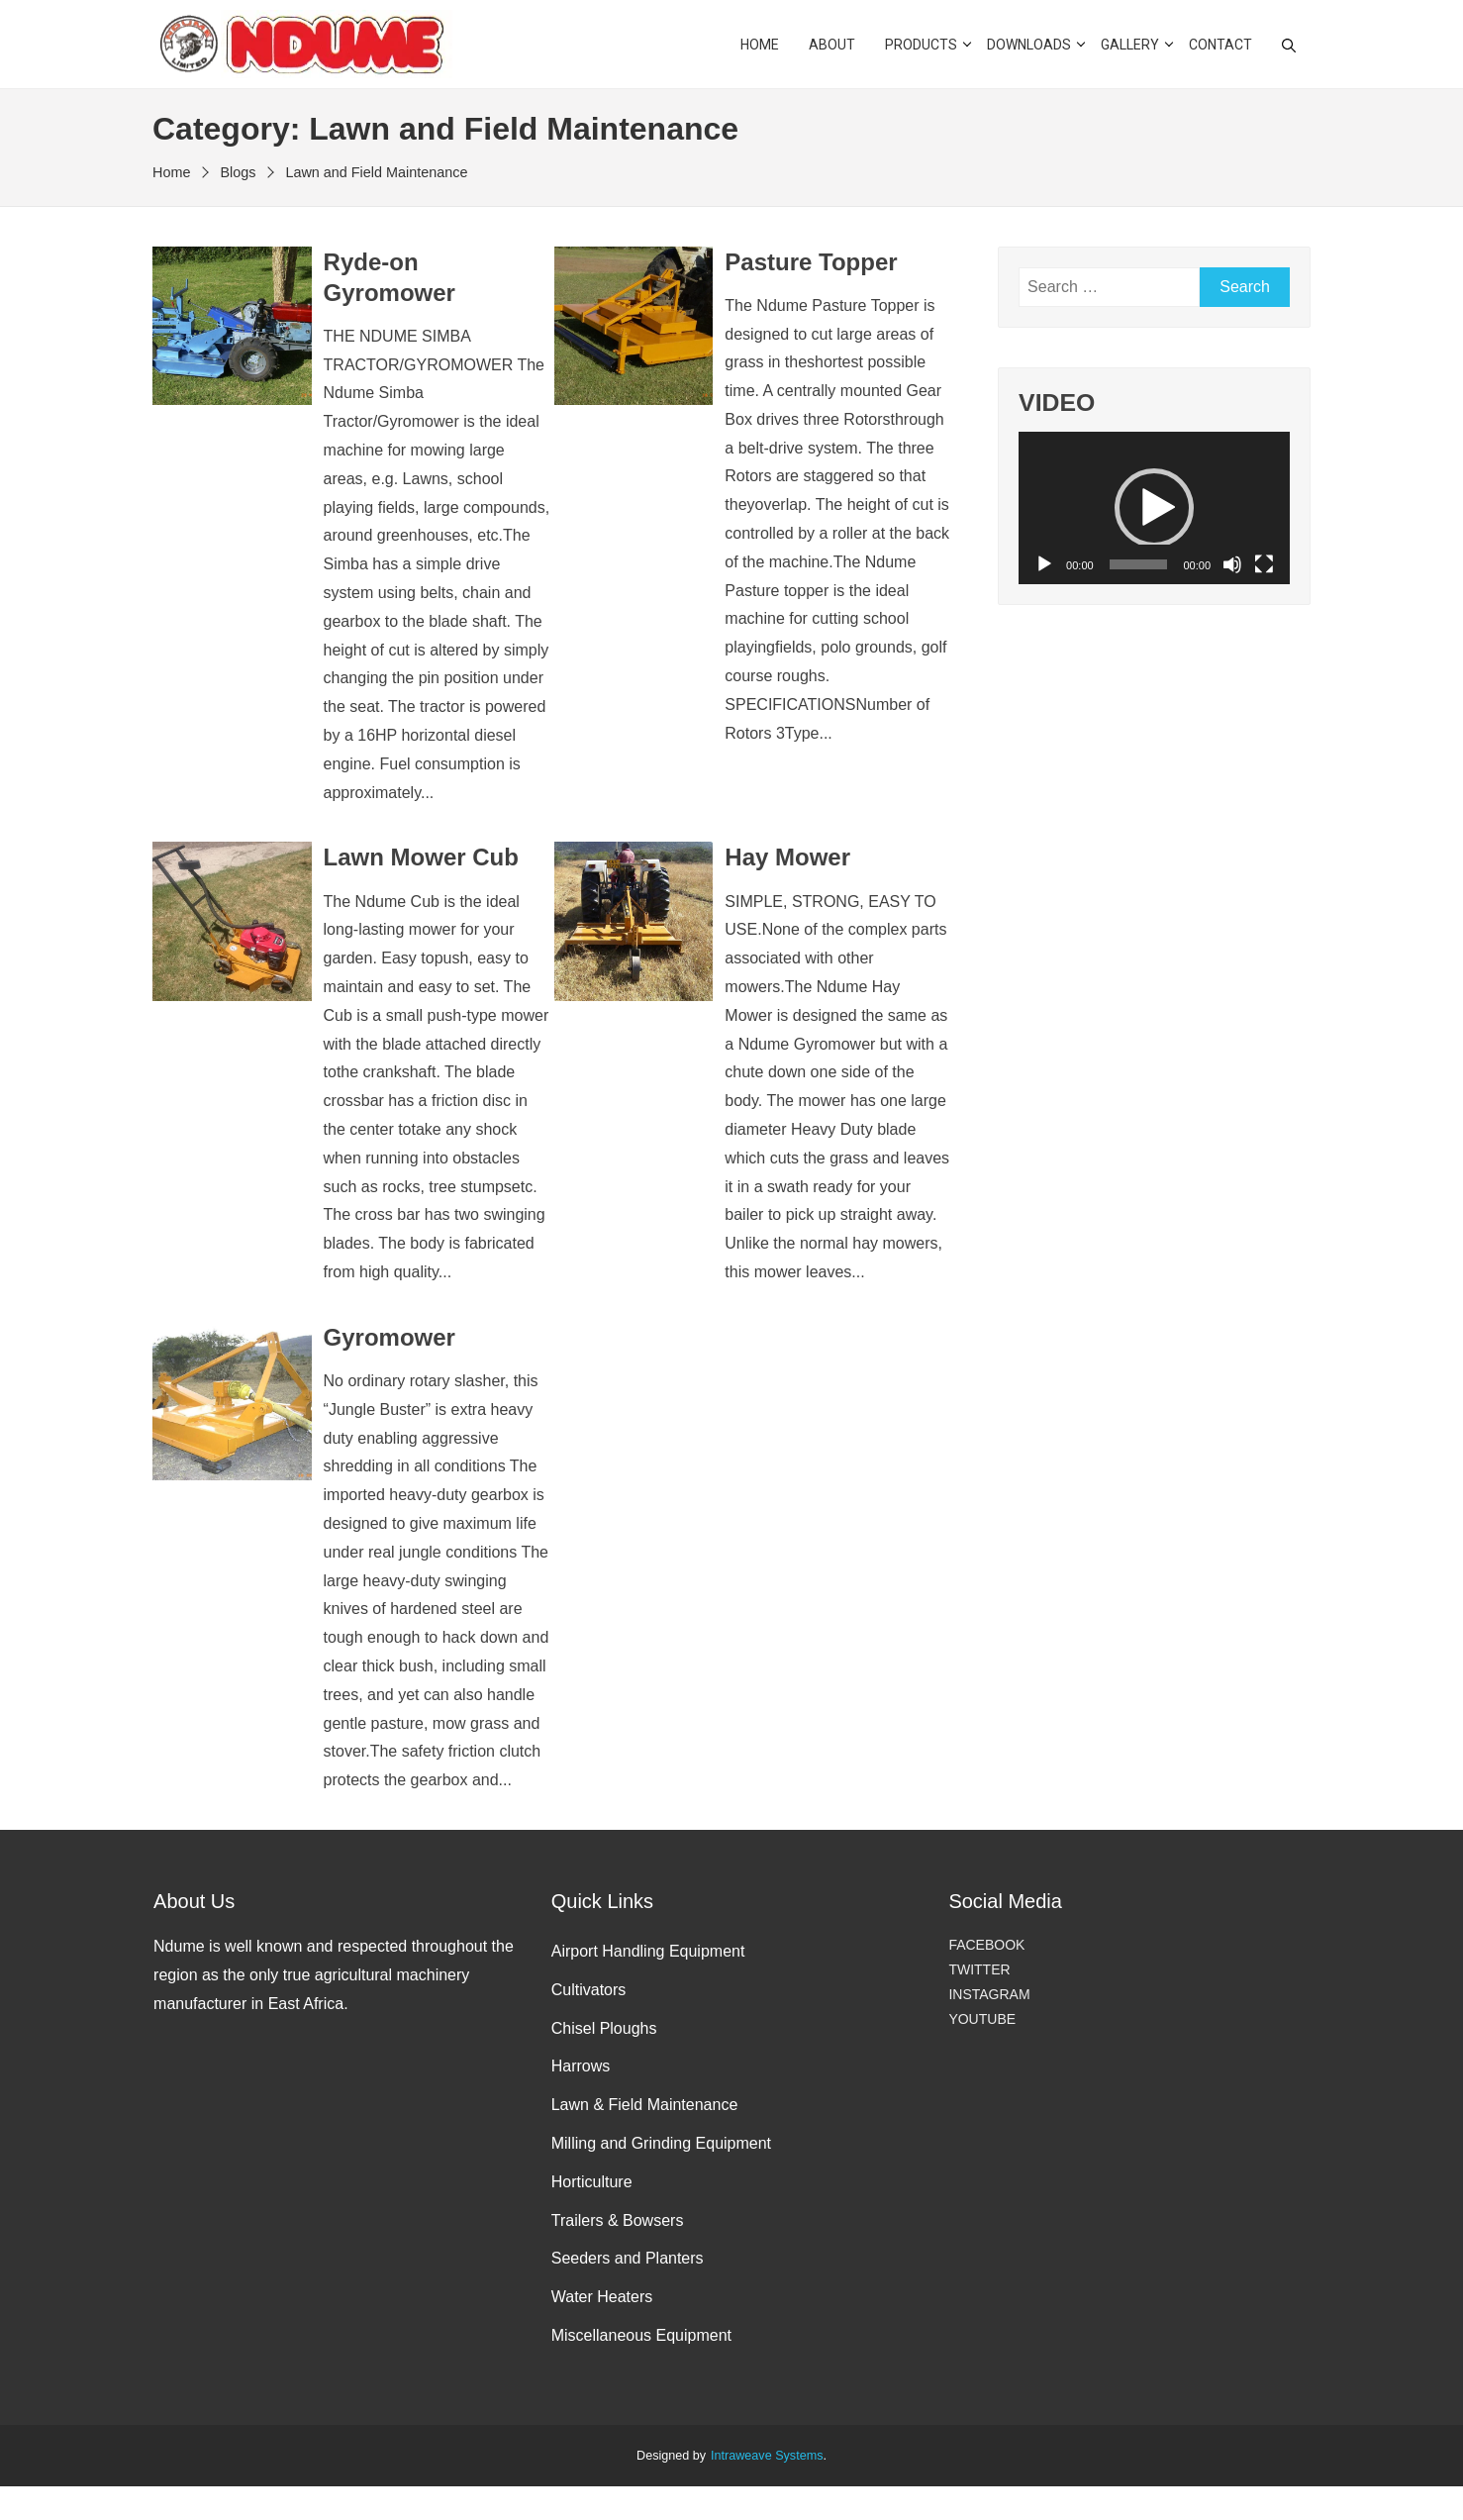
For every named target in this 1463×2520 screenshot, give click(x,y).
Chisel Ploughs (604, 2028)
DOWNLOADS (1029, 44)
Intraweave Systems (767, 2456)
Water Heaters (602, 2296)
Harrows (581, 2066)
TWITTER (979, 1969)
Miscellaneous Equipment (641, 2335)
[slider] (1139, 564)
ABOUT (832, 44)
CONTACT (1220, 44)
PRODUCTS (921, 44)
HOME (759, 44)
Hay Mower (787, 857)
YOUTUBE (982, 2019)
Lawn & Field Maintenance (644, 2104)
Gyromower (389, 1337)
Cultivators (589, 1989)
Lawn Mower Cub (421, 857)
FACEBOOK (986, 1945)
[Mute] (1232, 564)
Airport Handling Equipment (648, 1951)
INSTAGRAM (988, 1994)
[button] (1154, 508)
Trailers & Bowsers (617, 2220)
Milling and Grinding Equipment (661, 2143)
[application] (1154, 508)
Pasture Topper (811, 262)
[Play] (1044, 564)
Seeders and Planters (627, 2258)
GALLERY (1130, 44)
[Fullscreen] (1264, 564)
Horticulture (592, 2181)
